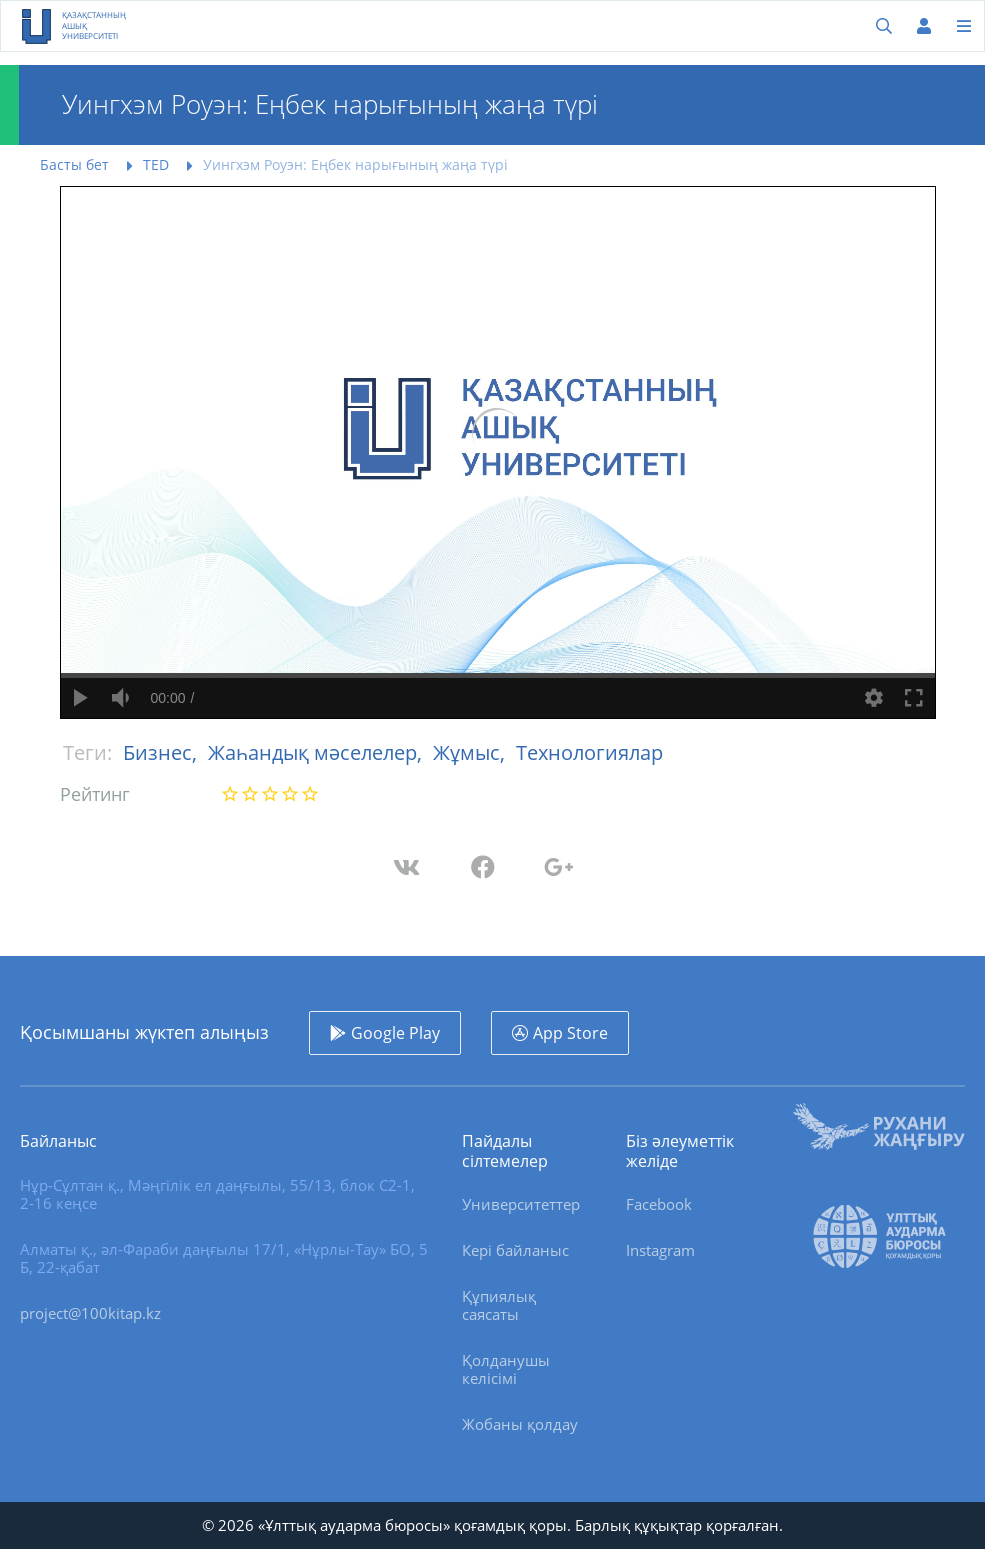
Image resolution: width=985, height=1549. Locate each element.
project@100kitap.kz (90, 1313)
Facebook (659, 1204)
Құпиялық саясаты (499, 1305)
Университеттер (521, 1204)
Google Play (395, 1033)
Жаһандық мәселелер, (317, 752)
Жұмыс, (471, 752)
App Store (570, 1033)
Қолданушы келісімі (506, 1369)
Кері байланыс (515, 1250)
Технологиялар (589, 752)
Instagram (660, 1250)
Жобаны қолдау (520, 1424)
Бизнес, (162, 752)
